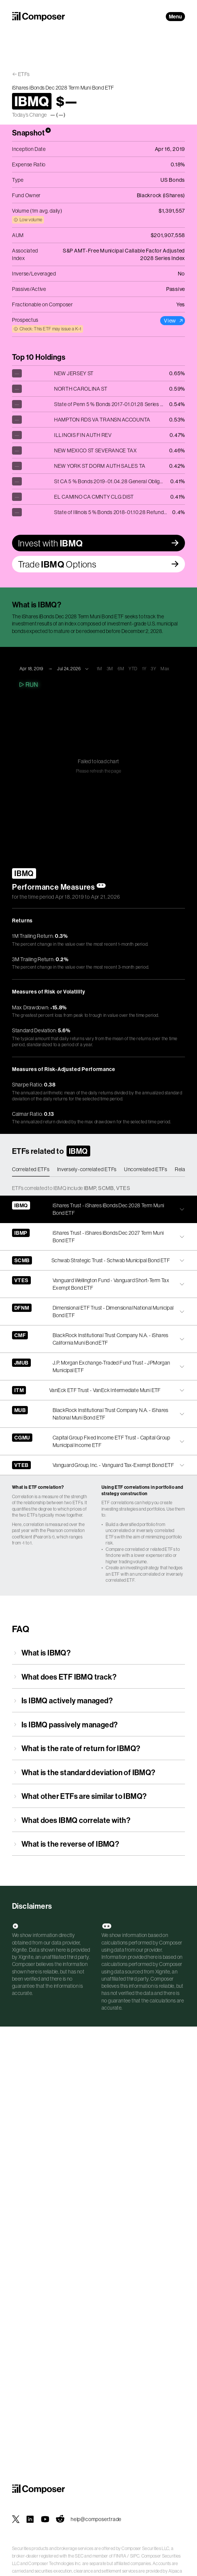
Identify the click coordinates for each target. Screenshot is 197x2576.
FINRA (120, 2556)
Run (28, 684)
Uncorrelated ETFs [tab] (145, 1169)
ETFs (24, 74)
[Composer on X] (16, 2519)
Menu (175, 16)
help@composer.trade (96, 2519)
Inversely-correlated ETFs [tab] (87, 1169)
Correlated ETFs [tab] (31, 1169)
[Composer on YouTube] (45, 2519)
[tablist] (98, 1169)
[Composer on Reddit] (60, 2519)
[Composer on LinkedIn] (30, 2519)
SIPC (134, 2556)
